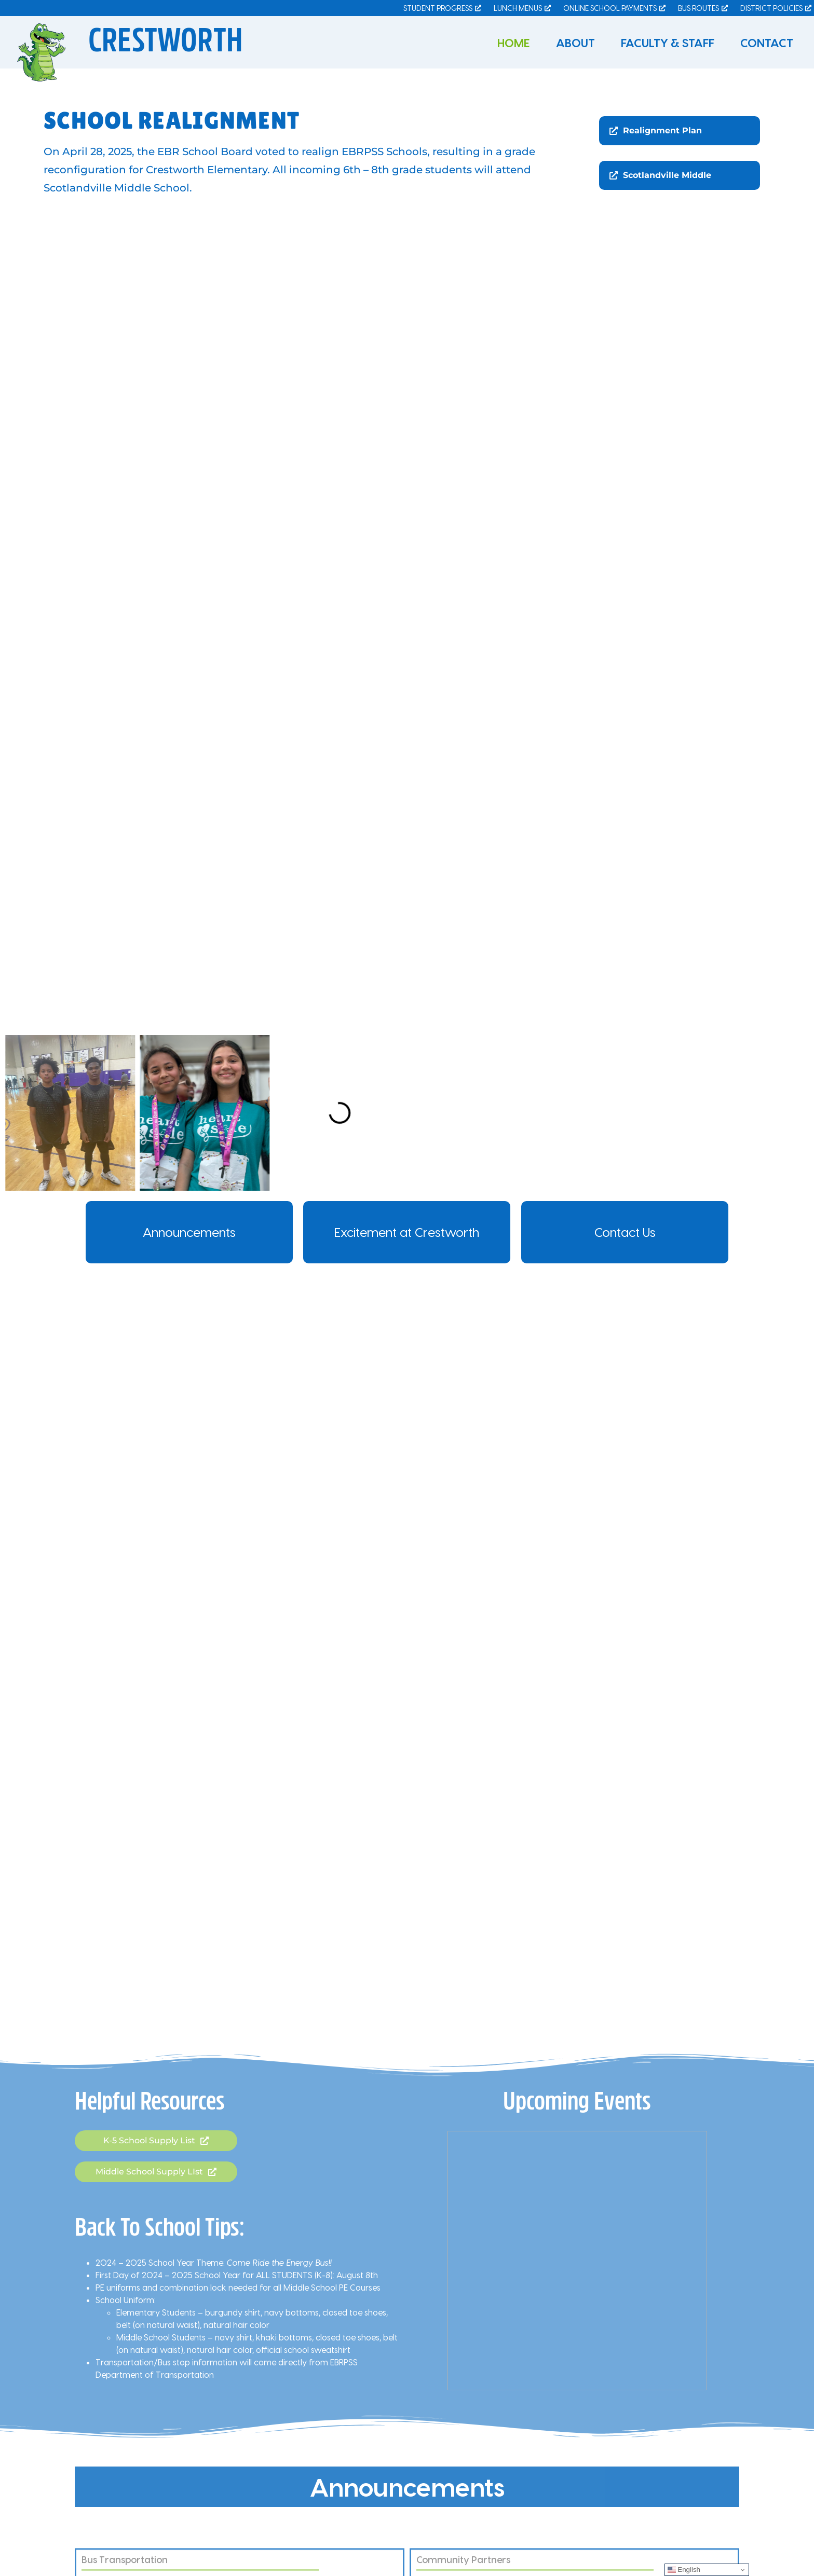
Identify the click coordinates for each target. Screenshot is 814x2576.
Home (513, 42)
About (575, 42)
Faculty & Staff (667, 42)
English (684, 2570)
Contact (766, 42)
